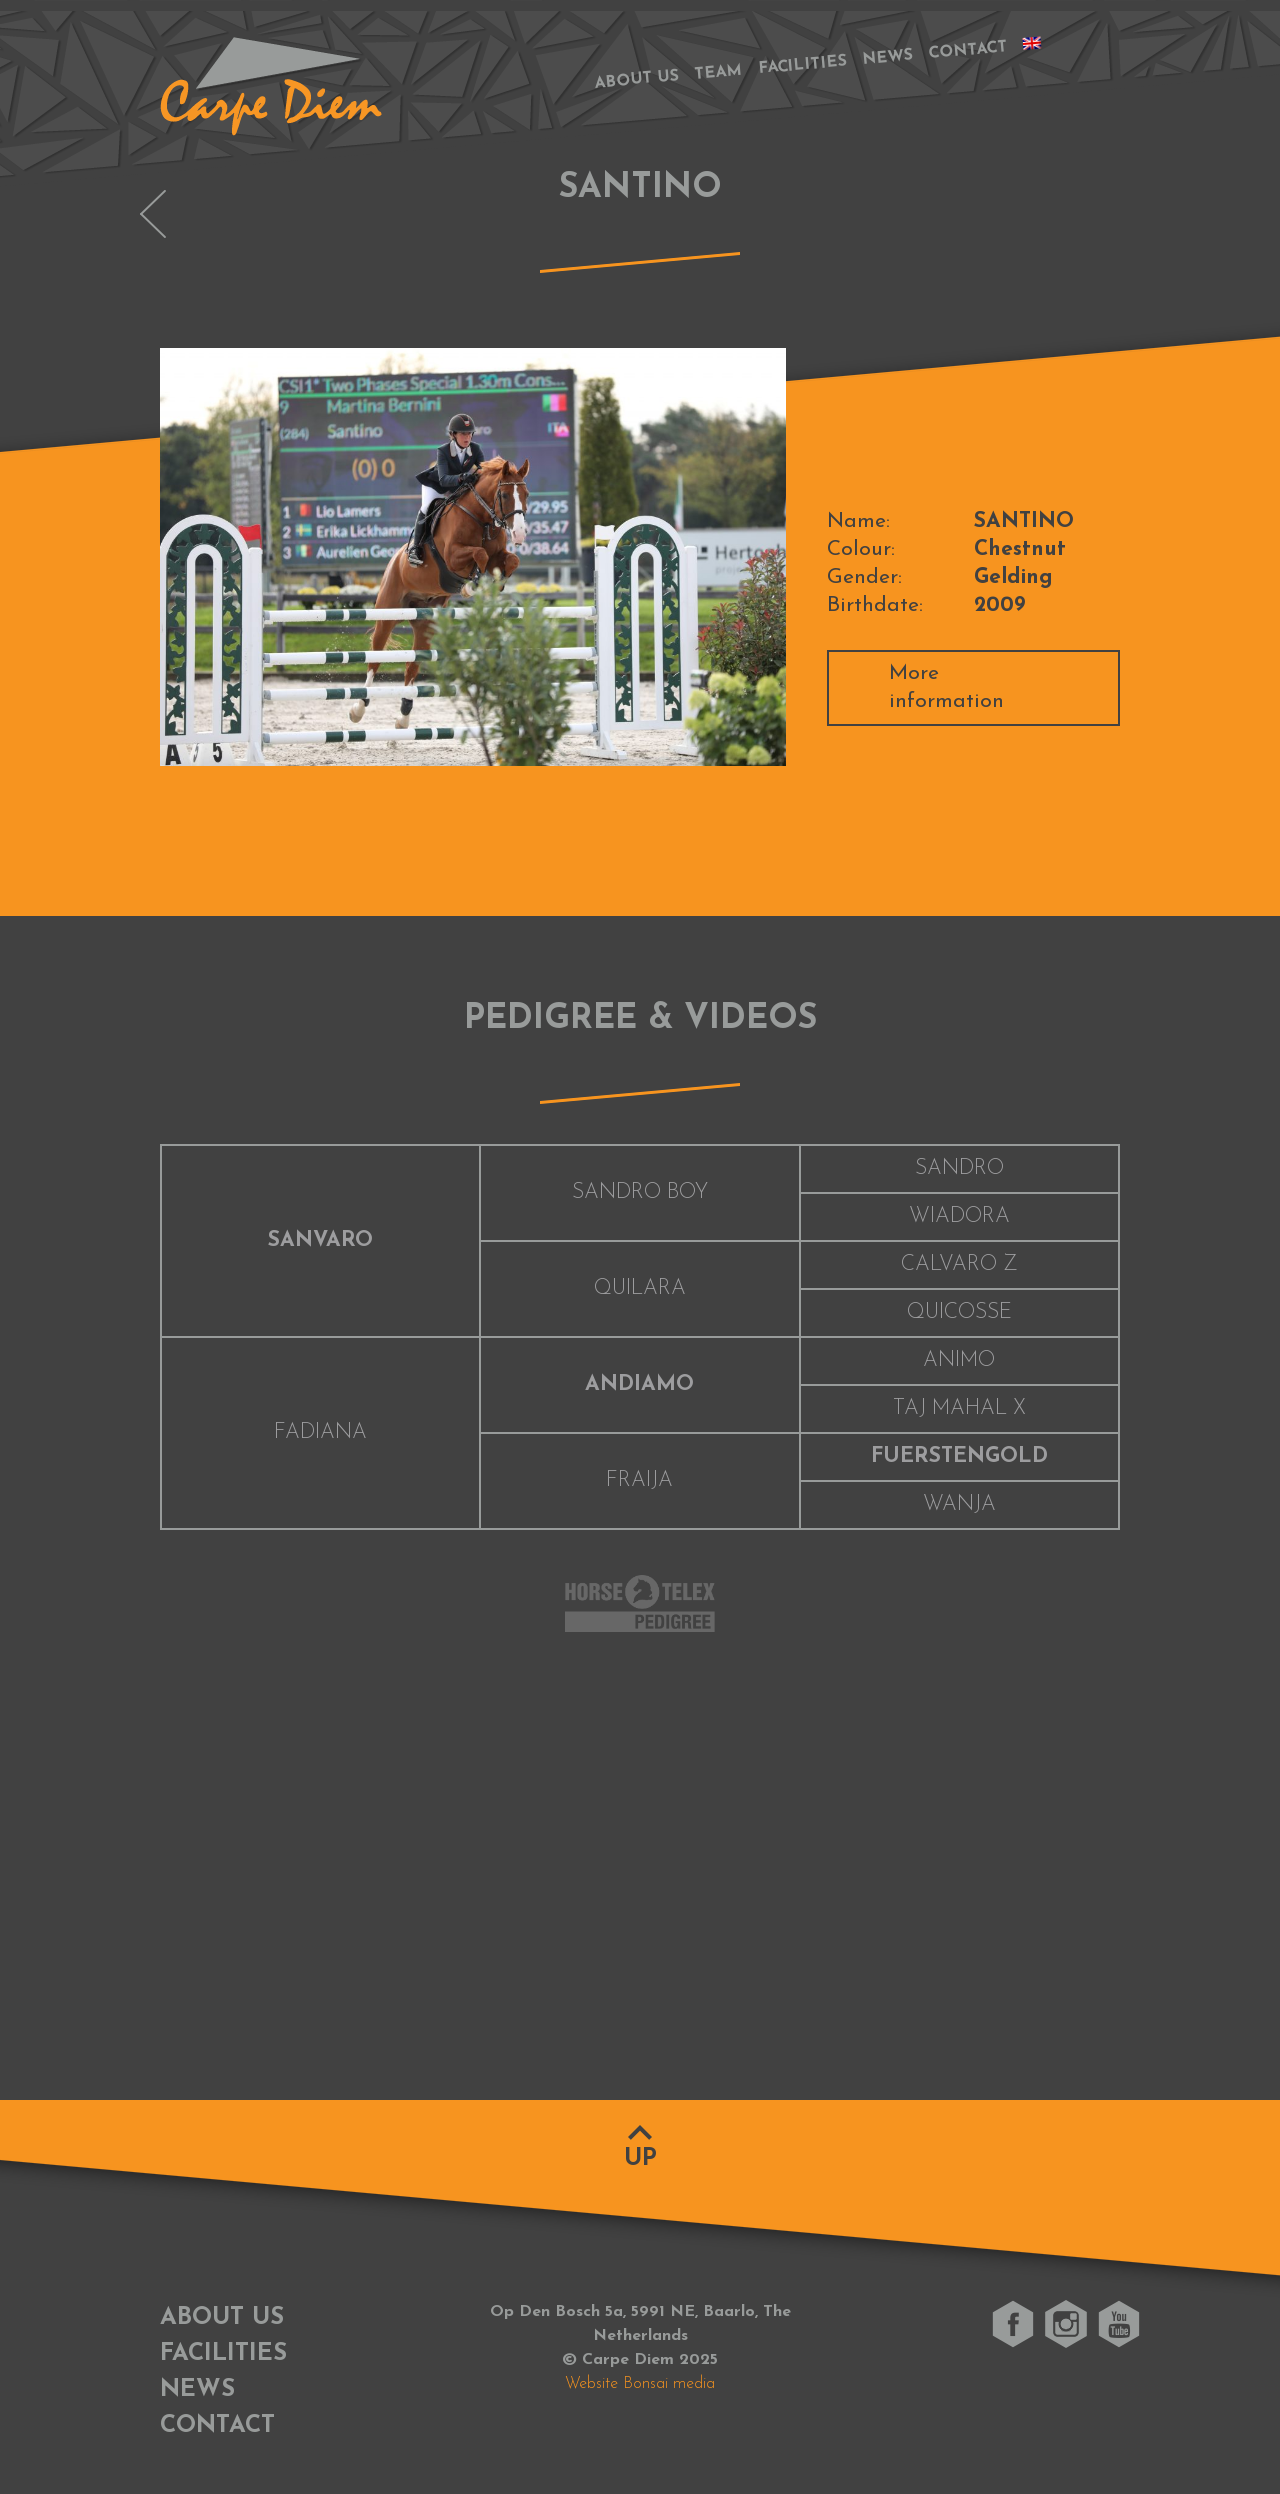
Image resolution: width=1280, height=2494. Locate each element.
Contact (968, 50)
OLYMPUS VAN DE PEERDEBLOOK (153, 214)
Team (718, 73)
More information (946, 687)
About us (636, 79)
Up (640, 2159)
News (887, 58)
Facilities (803, 66)
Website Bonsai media (640, 2384)
